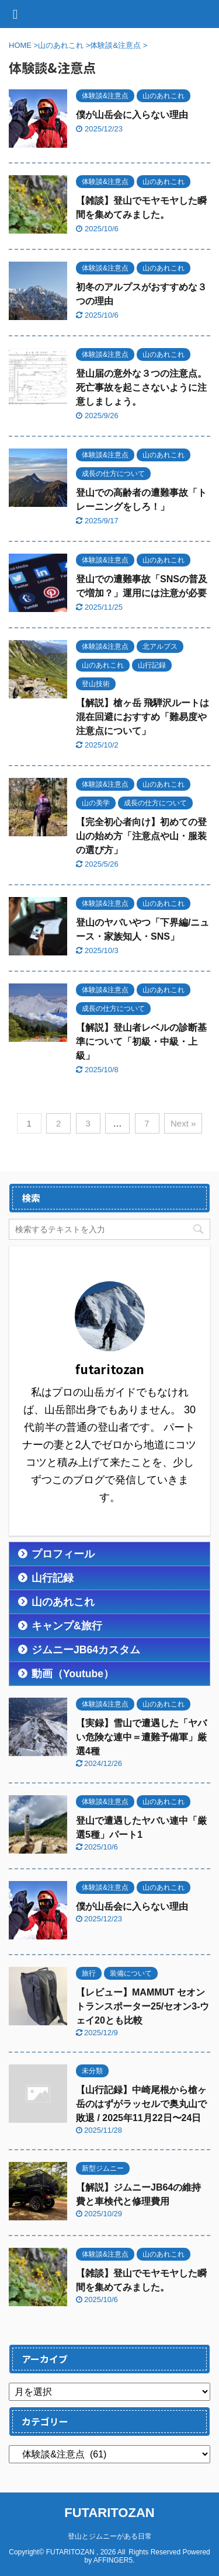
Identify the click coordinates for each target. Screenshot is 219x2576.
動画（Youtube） (73, 1674)
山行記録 (53, 1578)
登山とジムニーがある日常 (110, 2536)
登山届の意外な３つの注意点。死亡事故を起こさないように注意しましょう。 (141, 387)
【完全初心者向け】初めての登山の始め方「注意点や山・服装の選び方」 (141, 836)
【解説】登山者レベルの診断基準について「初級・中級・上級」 (141, 1042)
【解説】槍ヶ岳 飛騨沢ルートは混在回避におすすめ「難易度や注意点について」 (142, 717)
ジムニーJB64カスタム (86, 1650)
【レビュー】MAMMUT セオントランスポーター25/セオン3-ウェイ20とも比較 (142, 2006)
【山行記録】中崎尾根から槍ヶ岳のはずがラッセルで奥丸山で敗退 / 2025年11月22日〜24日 (141, 2104)
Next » (183, 1123)
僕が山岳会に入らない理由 (132, 115)
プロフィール (63, 1554)
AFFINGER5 (113, 2560)
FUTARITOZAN (109, 2512)
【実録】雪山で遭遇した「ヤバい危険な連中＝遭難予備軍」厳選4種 (141, 1737)
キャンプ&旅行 (67, 1626)
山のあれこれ (63, 1602)
